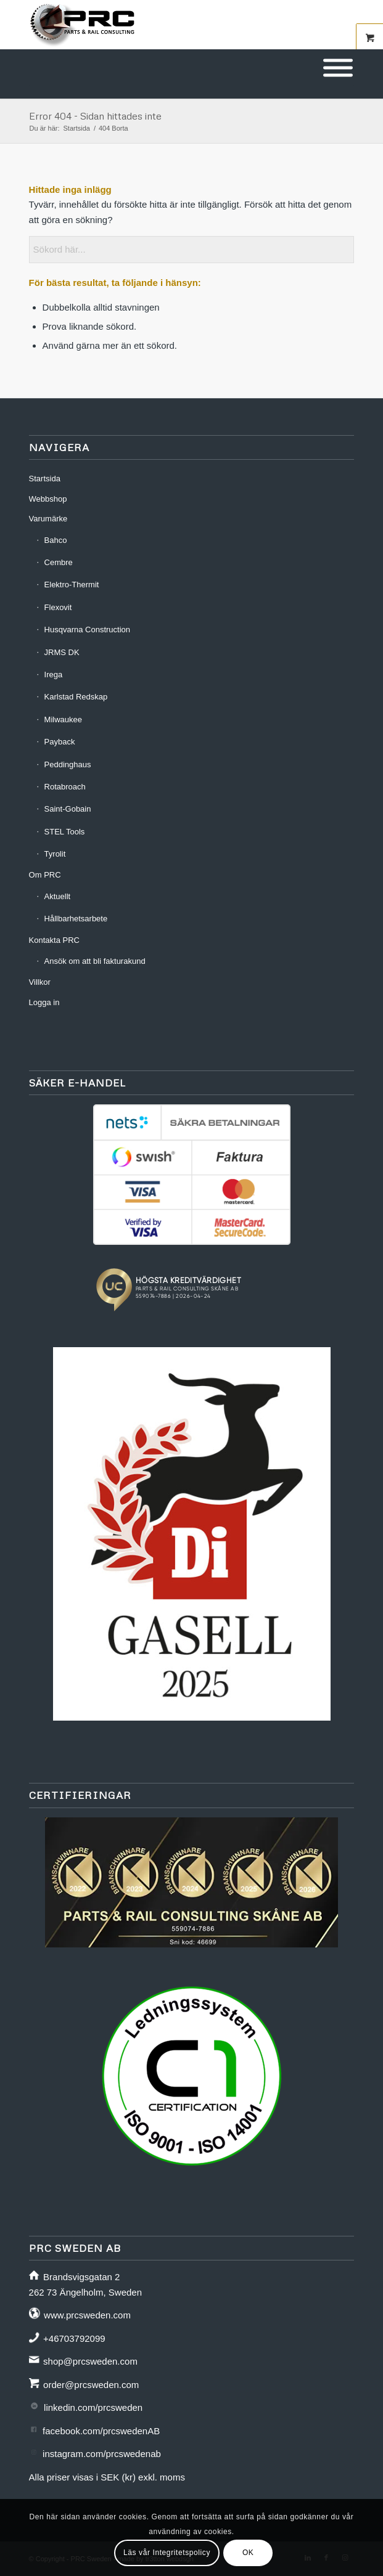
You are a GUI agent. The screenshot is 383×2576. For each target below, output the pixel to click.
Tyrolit (55, 853)
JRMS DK (62, 652)
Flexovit (58, 607)
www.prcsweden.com (87, 2315)
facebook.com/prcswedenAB (101, 2431)
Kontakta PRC (54, 940)
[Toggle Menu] (338, 68)
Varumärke (48, 518)
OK (248, 2552)
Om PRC (45, 874)
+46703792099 (74, 2338)
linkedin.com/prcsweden (93, 2407)
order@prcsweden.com (91, 2384)
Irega (53, 674)
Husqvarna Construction (87, 629)
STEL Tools (64, 831)
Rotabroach (65, 786)
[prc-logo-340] (159, 24)
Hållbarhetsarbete (76, 918)
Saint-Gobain (67, 808)
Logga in (44, 1002)
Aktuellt (57, 896)
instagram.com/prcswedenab (102, 2453)
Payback (59, 741)
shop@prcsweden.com (90, 2361)
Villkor (40, 982)
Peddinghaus (67, 764)
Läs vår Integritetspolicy (166, 2552)
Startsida (44, 478)
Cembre (58, 562)
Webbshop (48, 498)
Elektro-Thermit (71, 584)
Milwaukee (63, 719)
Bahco (55, 540)
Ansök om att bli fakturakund (95, 961)
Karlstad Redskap (76, 696)
